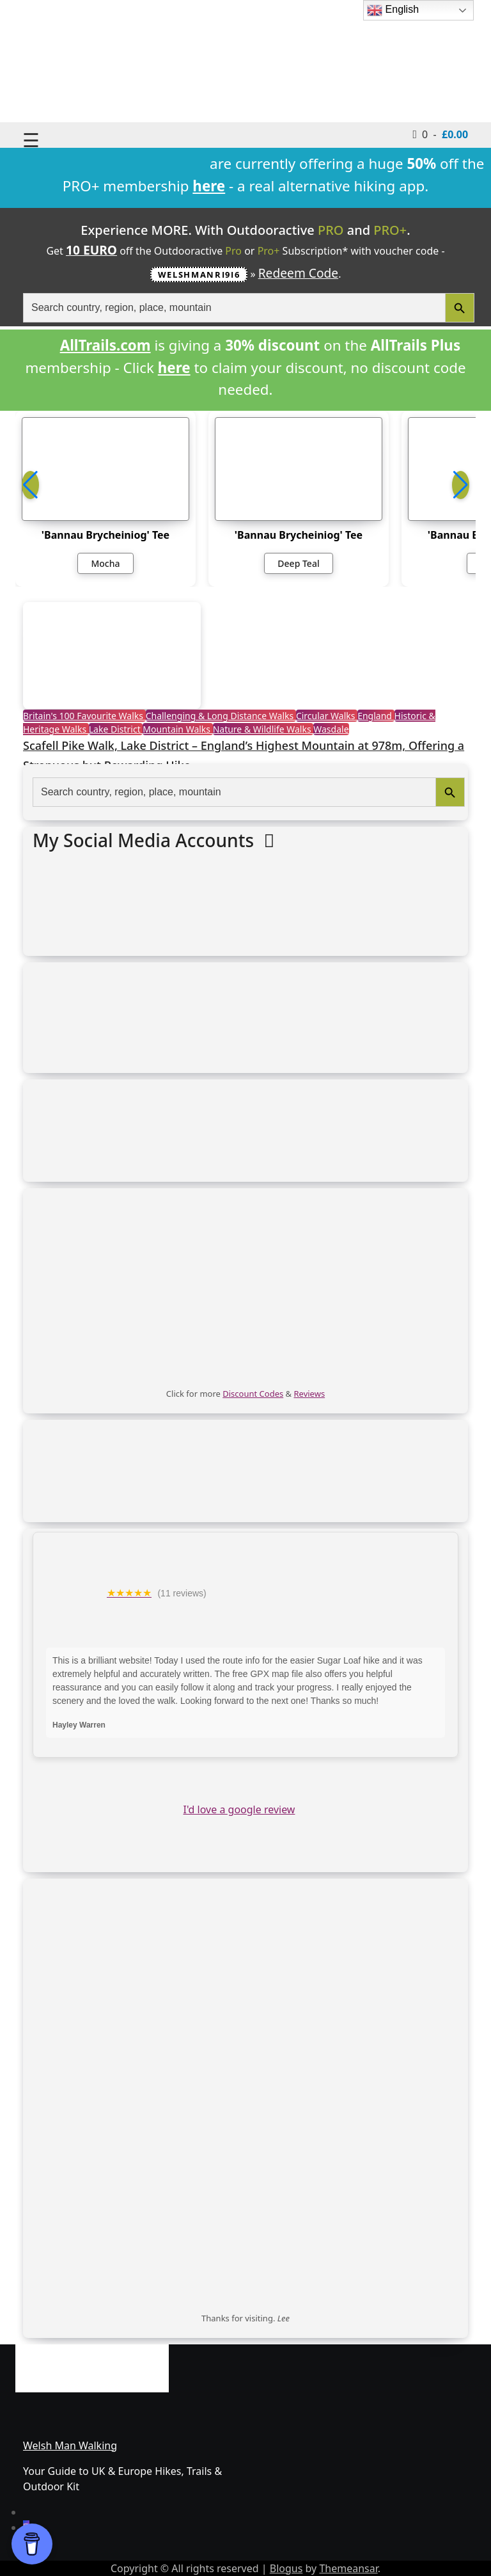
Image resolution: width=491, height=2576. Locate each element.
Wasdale (330, 729)
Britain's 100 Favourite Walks (84, 716)
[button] (460, 485)
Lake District (116, 729)
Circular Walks (326, 716)
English (393, 10)
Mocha (105, 563)
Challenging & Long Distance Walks (221, 716)
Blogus (286, 2568)
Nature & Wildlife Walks (263, 729)
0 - (441, 133)
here (174, 368)
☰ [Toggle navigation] (31, 140)
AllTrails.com (105, 345)
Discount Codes (252, 1393)
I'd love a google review (239, 1809)
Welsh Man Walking (70, 2445)
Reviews (309, 1393)
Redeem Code (298, 273)
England (375, 716)
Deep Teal (298, 563)
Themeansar (348, 2568)
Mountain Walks (177, 729)
